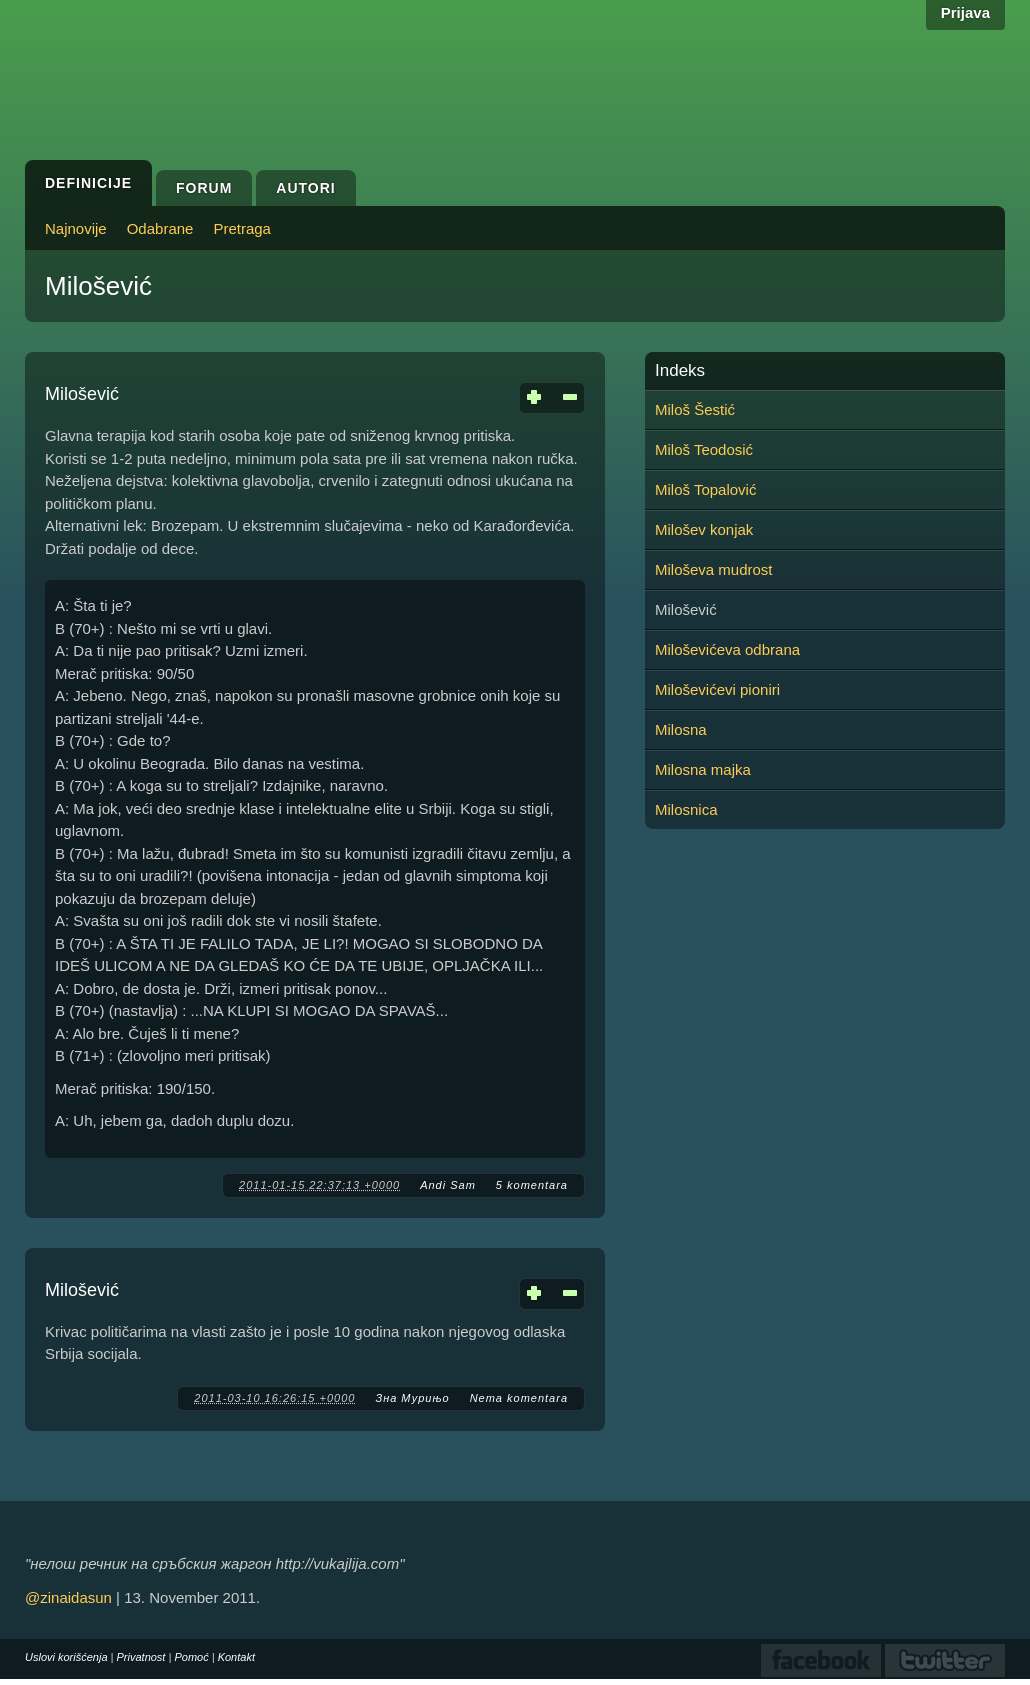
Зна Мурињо (412, 1398)
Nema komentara (519, 1398)
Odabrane (160, 228)
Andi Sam (448, 1185)
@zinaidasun (68, 1597)
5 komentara (532, 1185)
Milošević (82, 394)
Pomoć (191, 1657)
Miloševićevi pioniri (717, 689)
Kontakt (236, 1657)
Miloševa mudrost (714, 569)
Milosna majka (703, 769)
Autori (305, 188)
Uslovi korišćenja (66, 1657)
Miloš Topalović (705, 489)
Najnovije (76, 228)
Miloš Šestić (695, 409)
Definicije (88, 183)
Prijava (965, 12)
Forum (204, 188)
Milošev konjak (704, 529)
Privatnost (141, 1657)
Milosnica (686, 809)
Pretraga (242, 228)
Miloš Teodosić (704, 449)
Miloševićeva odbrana (727, 649)
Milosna (681, 729)
